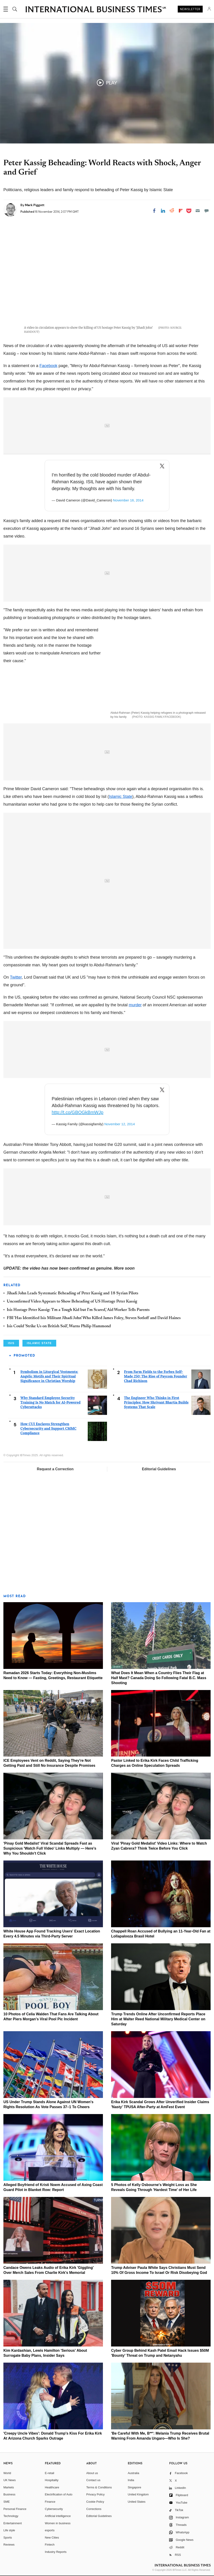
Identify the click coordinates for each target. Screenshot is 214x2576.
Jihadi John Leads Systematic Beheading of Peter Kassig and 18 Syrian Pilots (72, 1293)
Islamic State (120, 796)
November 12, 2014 (119, 1124)
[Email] (198, 211)
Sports (7, 2537)
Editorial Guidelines (159, 1469)
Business (9, 2494)
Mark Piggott (34, 205)
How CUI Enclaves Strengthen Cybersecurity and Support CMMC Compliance (48, 1428)
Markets (8, 2487)
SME (6, 2501)
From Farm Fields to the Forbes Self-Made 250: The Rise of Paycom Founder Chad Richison (155, 1376)
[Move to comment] (206, 211)
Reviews (9, 2544)
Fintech (50, 2544)
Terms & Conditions (99, 2487)
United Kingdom (138, 2494)
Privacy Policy (95, 2494)
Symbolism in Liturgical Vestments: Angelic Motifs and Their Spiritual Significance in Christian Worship (49, 1376)
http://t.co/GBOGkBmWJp (77, 1112)
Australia (133, 2473)
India (131, 2480)
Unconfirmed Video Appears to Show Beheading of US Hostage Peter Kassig (72, 1302)
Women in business (58, 2523)
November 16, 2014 (128, 500)
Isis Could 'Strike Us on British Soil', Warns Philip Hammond (59, 1326)
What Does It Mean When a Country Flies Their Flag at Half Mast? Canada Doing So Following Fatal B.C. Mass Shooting (158, 1678)
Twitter (16, 977)
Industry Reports (55, 2552)
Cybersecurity (54, 2509)
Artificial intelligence (58, 2516)
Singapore (134, 2487)
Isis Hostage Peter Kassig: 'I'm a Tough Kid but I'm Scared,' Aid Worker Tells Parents (78, 1310)
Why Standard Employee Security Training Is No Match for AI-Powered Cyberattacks (50, 1402)
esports (50, 2530)
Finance (50, 2501)
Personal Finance (14, 2509)
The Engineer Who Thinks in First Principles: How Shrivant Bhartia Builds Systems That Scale (156, 1402)
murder (135, 1005)
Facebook (48, 365)
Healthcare (52, 2487)
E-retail (49, 2473)
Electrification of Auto (58, 2494)
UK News (9, 2480)
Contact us (93, 2480)
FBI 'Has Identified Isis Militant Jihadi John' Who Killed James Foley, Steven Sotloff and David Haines (94, 1318)
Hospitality (51, 2480)
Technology (10, 2516)
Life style (9, 2530)
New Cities (52, 2537)
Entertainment (12, 2523)
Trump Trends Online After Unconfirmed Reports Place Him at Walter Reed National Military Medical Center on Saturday (158, 2019)
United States (136, 2501)
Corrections (93, 2509)
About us (92, 2473)
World (7, 2473)
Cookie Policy (95, 2501)
